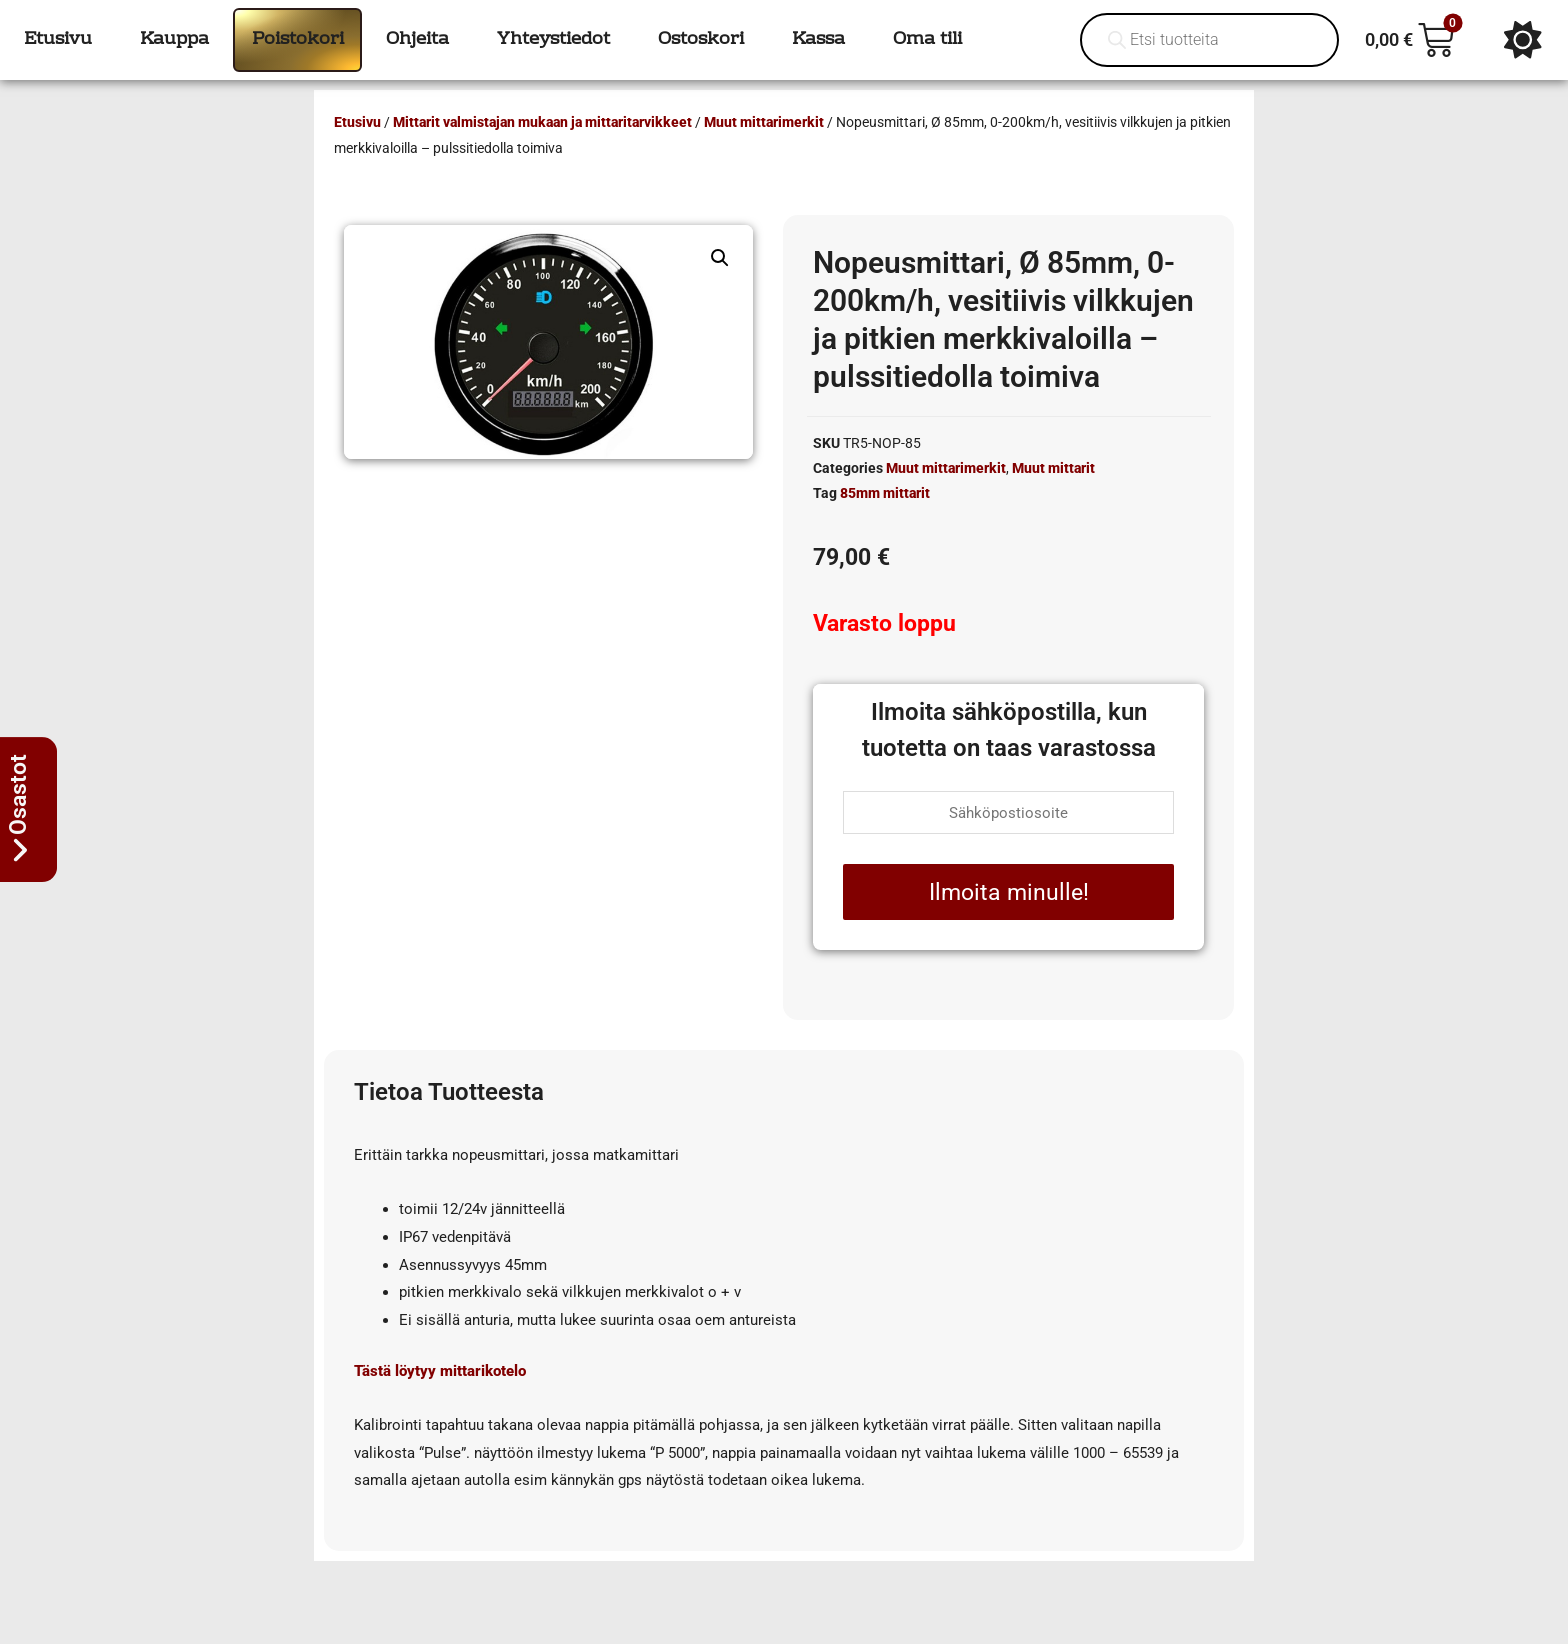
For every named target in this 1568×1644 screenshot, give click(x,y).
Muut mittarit (1053, 468)
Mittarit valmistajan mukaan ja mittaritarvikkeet (542, 122)
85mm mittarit (885, 493)
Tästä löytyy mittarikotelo (440, 1371)
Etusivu (357, 122)
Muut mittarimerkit (764, 122)
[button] (720, 258)
